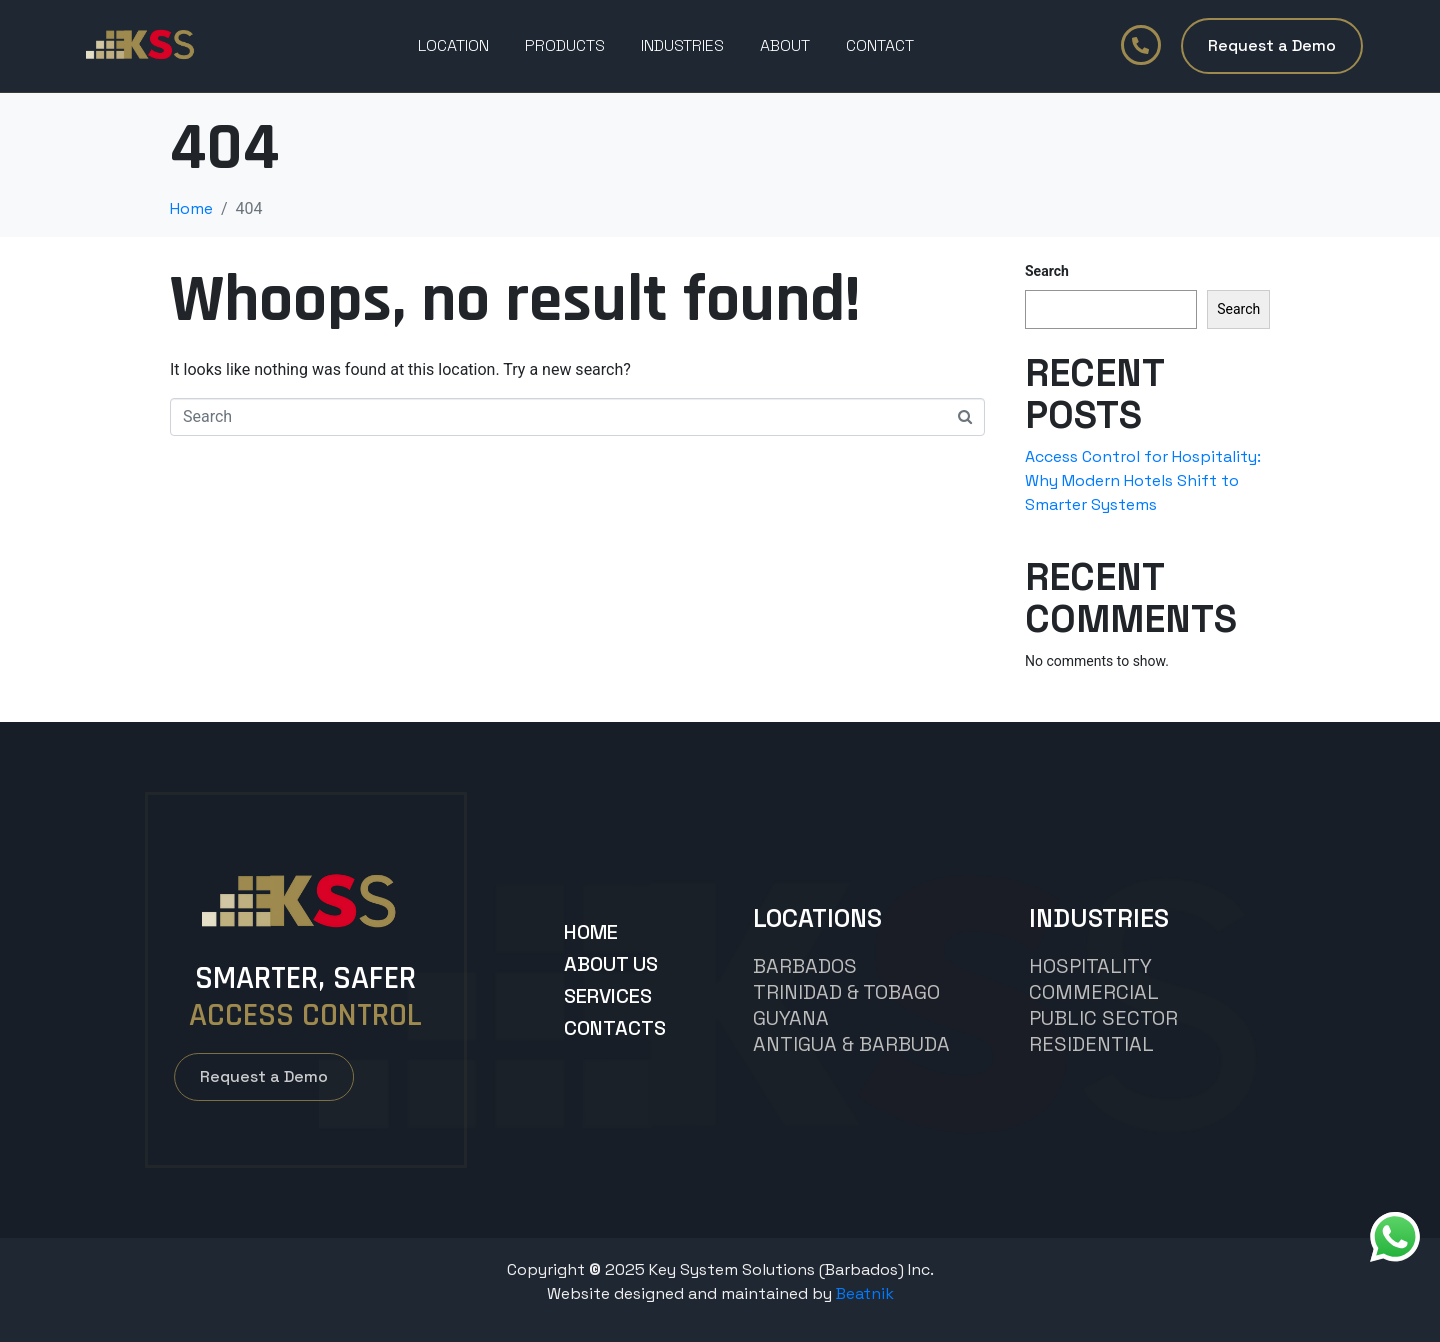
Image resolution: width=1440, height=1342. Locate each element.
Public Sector (1103, 1018)
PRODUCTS (565, 46)
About (785, 46)
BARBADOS (805, 966)
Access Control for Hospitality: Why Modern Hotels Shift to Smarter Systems (1143, 480)
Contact (880, 46)
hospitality (1090, 966)
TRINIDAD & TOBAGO (846, 992)
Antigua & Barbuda (851, 1044)
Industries (682, 46)
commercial (1094, 992)
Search (1047, 271)
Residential (1091, 1044)
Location (453, 46)
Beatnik (865, 1293)
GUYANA (791, 1018)
